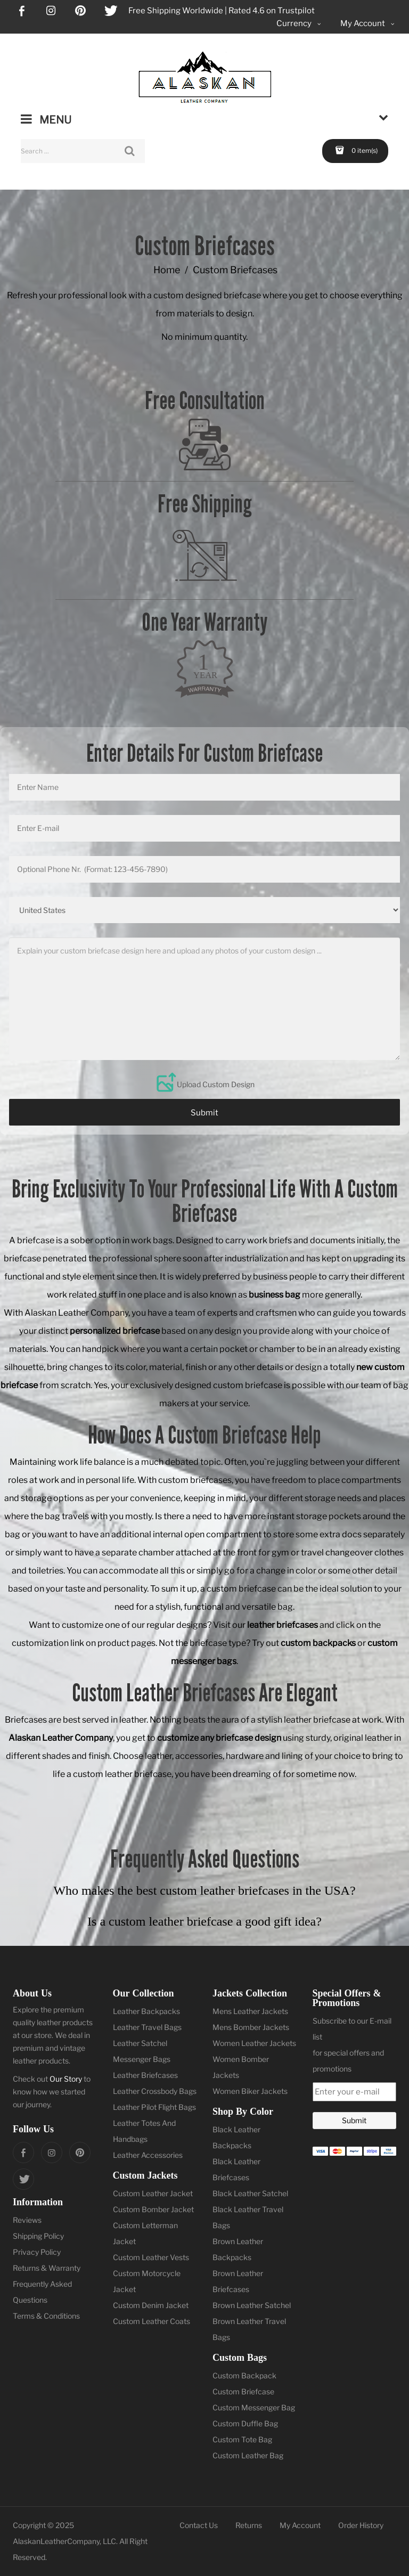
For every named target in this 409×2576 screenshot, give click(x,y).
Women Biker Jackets (250, 2091)
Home (166, 269)
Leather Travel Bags (147, 2027)
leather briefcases (282, 1625)
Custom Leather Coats (151, 2321)
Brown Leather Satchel (251, 2305)
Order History (360, 2525)
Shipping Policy (38, 2235)
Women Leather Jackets (254, 2043)
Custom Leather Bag (247, 2455)
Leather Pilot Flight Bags (154, 2107)
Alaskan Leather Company (61, 1738)
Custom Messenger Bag (253, 2407)
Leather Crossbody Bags (155, 2091)
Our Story (66, 2078)
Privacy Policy (37, 2251)
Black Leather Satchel (250, 2193)
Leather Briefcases (145, 2075)
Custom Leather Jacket (153, 2193)
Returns (248, 2525)
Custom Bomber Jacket (153, 2209)
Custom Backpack (244, 2375)
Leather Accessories (148, 2154)
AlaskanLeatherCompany (56, 2541)
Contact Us (198, 2525)
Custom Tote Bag (242, 2439)
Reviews (27, 2219)
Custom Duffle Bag (245, 2423)
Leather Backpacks (146, 2011)
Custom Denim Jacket (151, 2305)
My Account (300, 2525)
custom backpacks (318, 1643)
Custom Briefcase (243, 2391)
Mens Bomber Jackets (250, 2027)
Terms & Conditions (46, 2315)
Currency (299, 24)
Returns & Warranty (46, 2267)
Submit (204, 1113)
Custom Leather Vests (151, 2257)
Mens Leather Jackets (250, 2011)
